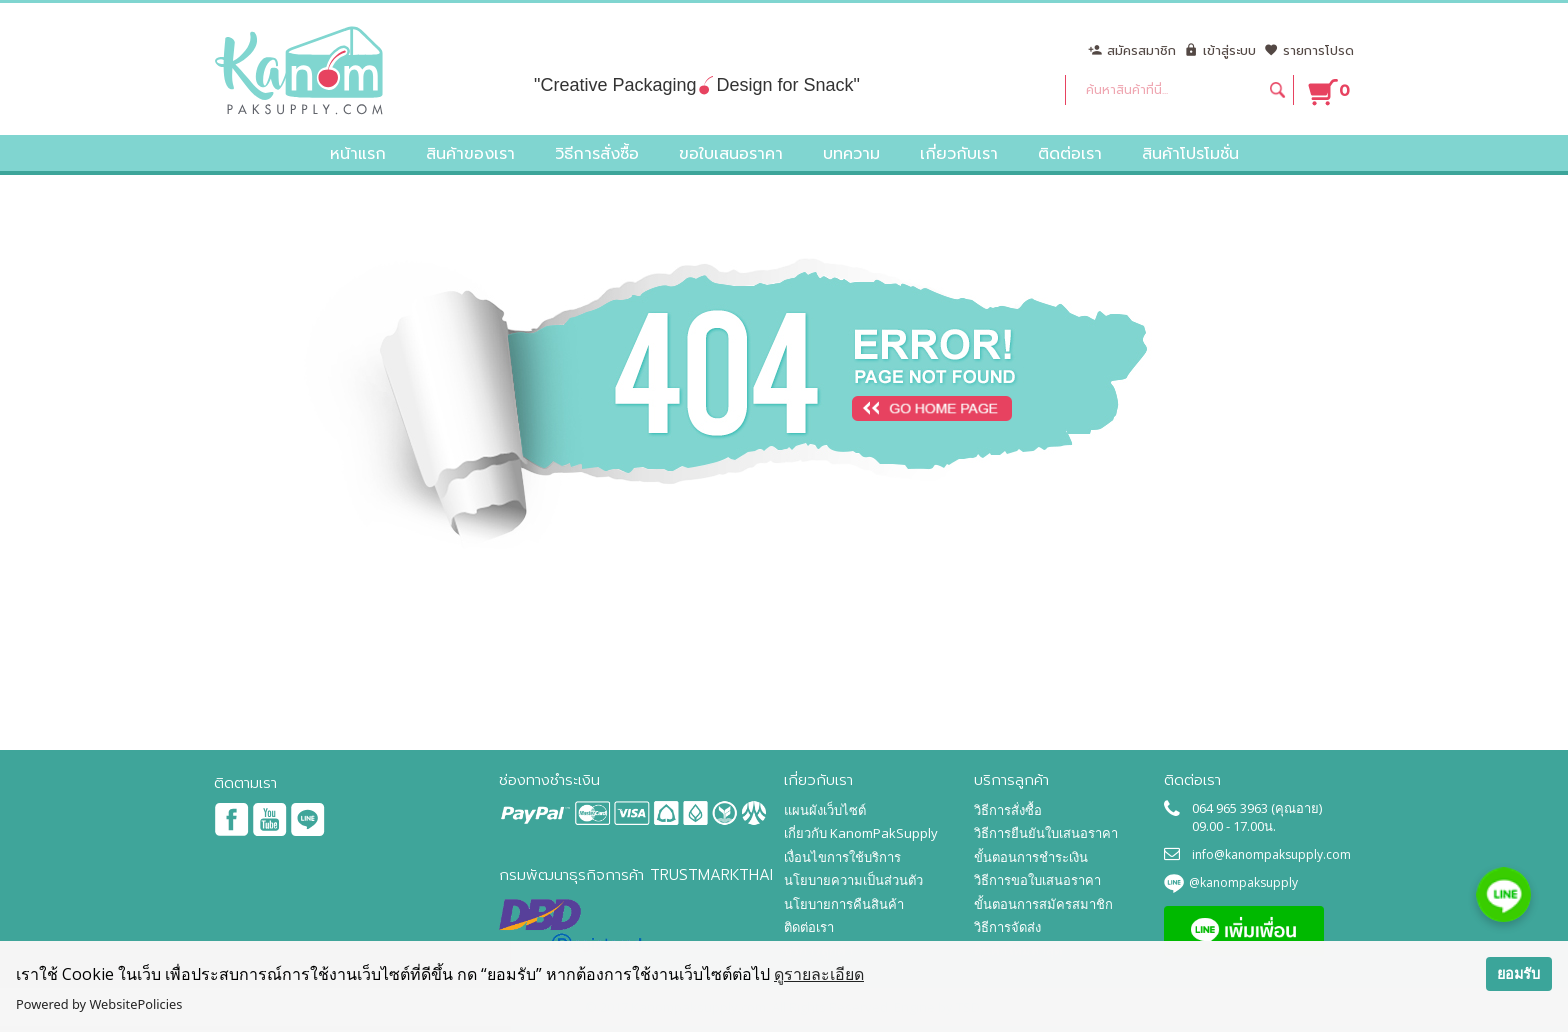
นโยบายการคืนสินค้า (844, 904)
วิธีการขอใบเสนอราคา (1037, 880)
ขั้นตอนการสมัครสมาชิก (1043, 904)
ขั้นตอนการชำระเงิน (1031, 857)
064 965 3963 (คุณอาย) (1257, 808)
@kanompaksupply (1243, 882)
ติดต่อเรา (809, 927)
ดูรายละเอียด (819, 974)
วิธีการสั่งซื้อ (1008, 810)
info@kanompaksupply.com (1271, 854)
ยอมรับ (1518, 973)
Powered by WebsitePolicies (99, 1004)
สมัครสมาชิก (1141, 50)
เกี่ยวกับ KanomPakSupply (861, 833)
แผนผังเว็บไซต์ (825, 810)
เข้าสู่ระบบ (1229, 50)
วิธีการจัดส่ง (1007, 927)
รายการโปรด (1318, 50)
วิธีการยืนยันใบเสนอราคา (1046, 833)
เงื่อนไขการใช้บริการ (842, 857)
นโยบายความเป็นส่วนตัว (853, 880)
